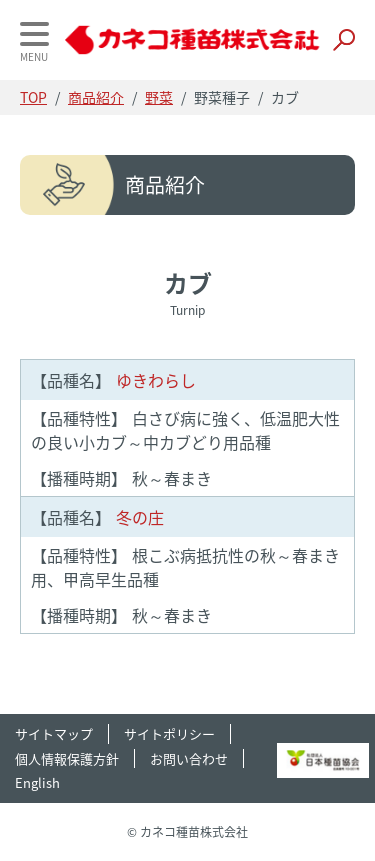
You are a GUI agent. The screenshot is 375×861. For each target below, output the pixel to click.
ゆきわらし (113, 380)
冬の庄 (97, 517)
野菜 (159, 97)
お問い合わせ (189, 758)
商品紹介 (96, 97)
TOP (33, 97)
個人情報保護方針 (67, 758)
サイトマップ (54, 733)
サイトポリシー (169, 733)
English (37, 782)
